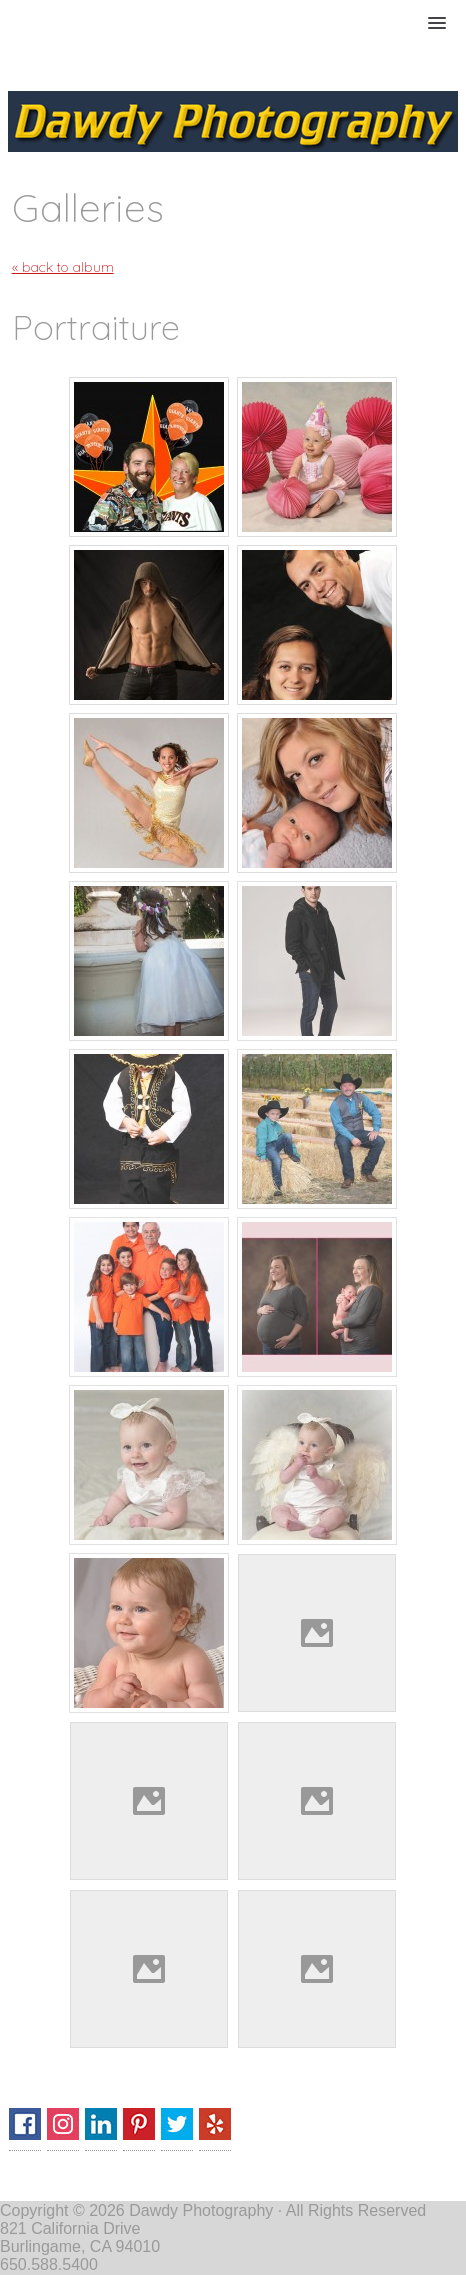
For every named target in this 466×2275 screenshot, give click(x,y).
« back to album (63, 267)
